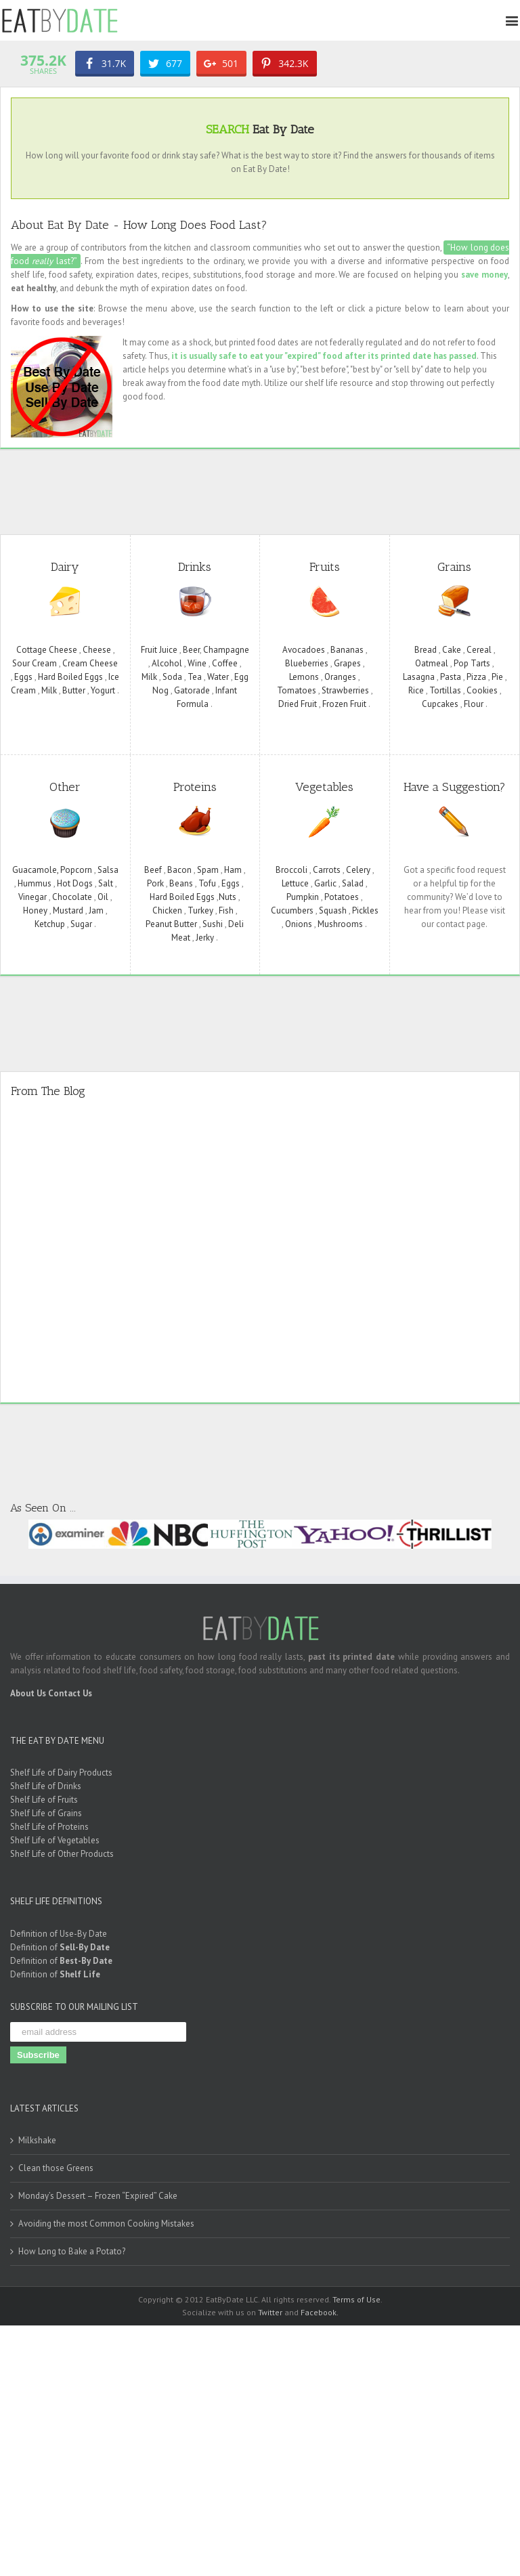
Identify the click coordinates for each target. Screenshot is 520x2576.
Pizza (476, 675)
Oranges (340, 675)
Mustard (68, 909)
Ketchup (50, 922)
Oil (103, 895)
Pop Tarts (472, 662)
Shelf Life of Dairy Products (61, 1771)
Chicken (167, 909)
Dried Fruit (297, 702)
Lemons (304, 675)
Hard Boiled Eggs (70, 675)
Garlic (325, 882)
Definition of (60, 1946)
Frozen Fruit (344, 702)
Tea (195, 675)
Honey (35, 909)
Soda (172, 675)
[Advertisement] (266, 488)
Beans (181, 882)
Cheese (97, 648)
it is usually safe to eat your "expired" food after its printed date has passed (324, 354)
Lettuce (295, 882)
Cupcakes (440, 702)
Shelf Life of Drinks (45, 1784)
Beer (191, 648)
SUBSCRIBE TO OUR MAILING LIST (74, 2005)
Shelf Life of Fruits (44, 1798)
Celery (358, 868)
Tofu (207, 882)
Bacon (179, 868)
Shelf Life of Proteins (49, 1825)
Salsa (108, 868)
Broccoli (291, 868)
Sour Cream (34, 662)
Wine (197, 662)
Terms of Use (356, 2299)
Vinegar (32, 895)
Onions (298, 922)
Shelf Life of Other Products (62, 1852)
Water (218, 675)
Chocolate (72, 895)
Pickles (365, 909)
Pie (497, 675)
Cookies (482, 689)
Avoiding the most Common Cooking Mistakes (106, 2223)
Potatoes (341, 895)
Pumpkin (302, 895)
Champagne (226, 648)
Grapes (347, 662)
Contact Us (70, 1692)
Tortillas (445, 689)
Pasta (450, 675)
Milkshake (37, 2139)
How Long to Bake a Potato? (71, 2250)
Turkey (200, 909)
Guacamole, (36, 868)
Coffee (225, 662)
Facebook (319, 2311)
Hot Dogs (75, 882)
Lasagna (419, 675)
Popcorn (76, 868)
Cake (451, 648)
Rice (416, 689)
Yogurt (103, 689)
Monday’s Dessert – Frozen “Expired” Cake (97, 2195)
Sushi (212, 922)
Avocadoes (303, 648)
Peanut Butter (171, 922)
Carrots (327, 868)
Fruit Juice (159, 648)
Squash (333, 909)
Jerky (205, 936)
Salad (353, 882)
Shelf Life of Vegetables (55, 1839)
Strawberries (345, 689)
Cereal (479, 648)
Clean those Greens (55, 2167)
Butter (73, 689)
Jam (96, 909)
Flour (473, 702)
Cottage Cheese (46, 648)
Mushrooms (340, 922)
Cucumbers (292, 909)
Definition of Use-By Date (58, 1932)
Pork (155, 882)
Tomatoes (296, 689)
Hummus (34, 882)
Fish (226, 909)
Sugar (81, 922)
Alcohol (167, 662)
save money (484, 273)
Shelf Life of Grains (46, 1812)
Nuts (227, 895)
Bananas (347, 648)
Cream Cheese (90, 662)
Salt (105, 882)
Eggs (23, 675)
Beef (153, 868)
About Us (28, 1692)
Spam (208, 868)
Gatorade (192, 689)
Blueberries (306, 662)
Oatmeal (431, 662)
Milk (49, 689)
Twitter (270, 2311)
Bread (425, 648)
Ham (233, 868)
